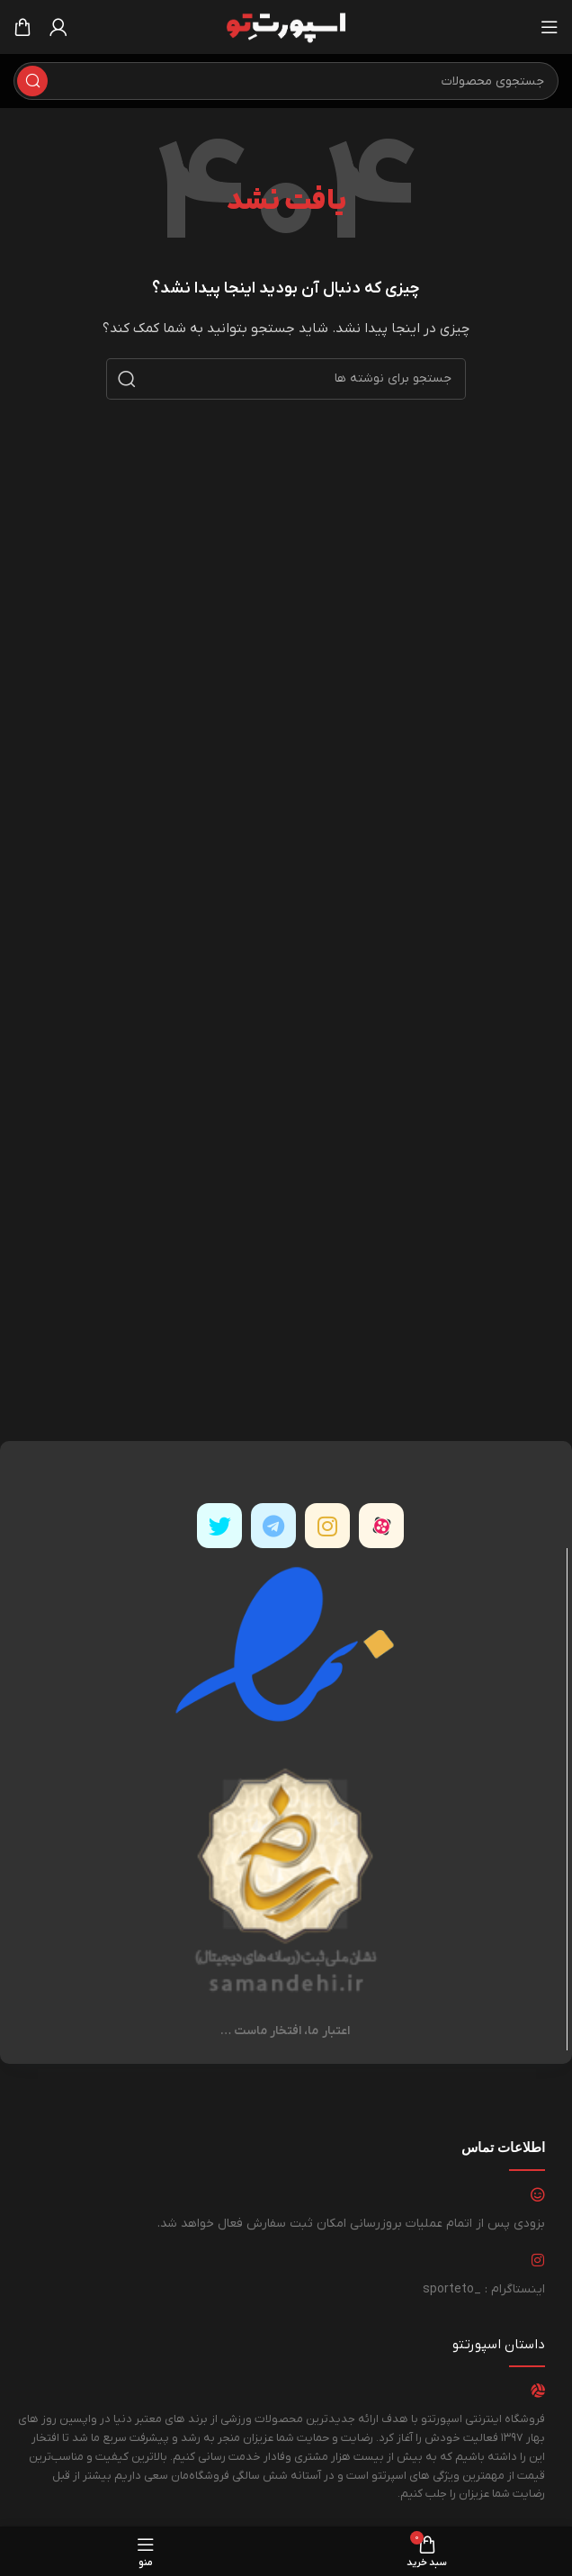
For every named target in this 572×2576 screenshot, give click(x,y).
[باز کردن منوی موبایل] (550, 27)
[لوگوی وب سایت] (286, 26)
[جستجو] (286, 81)
